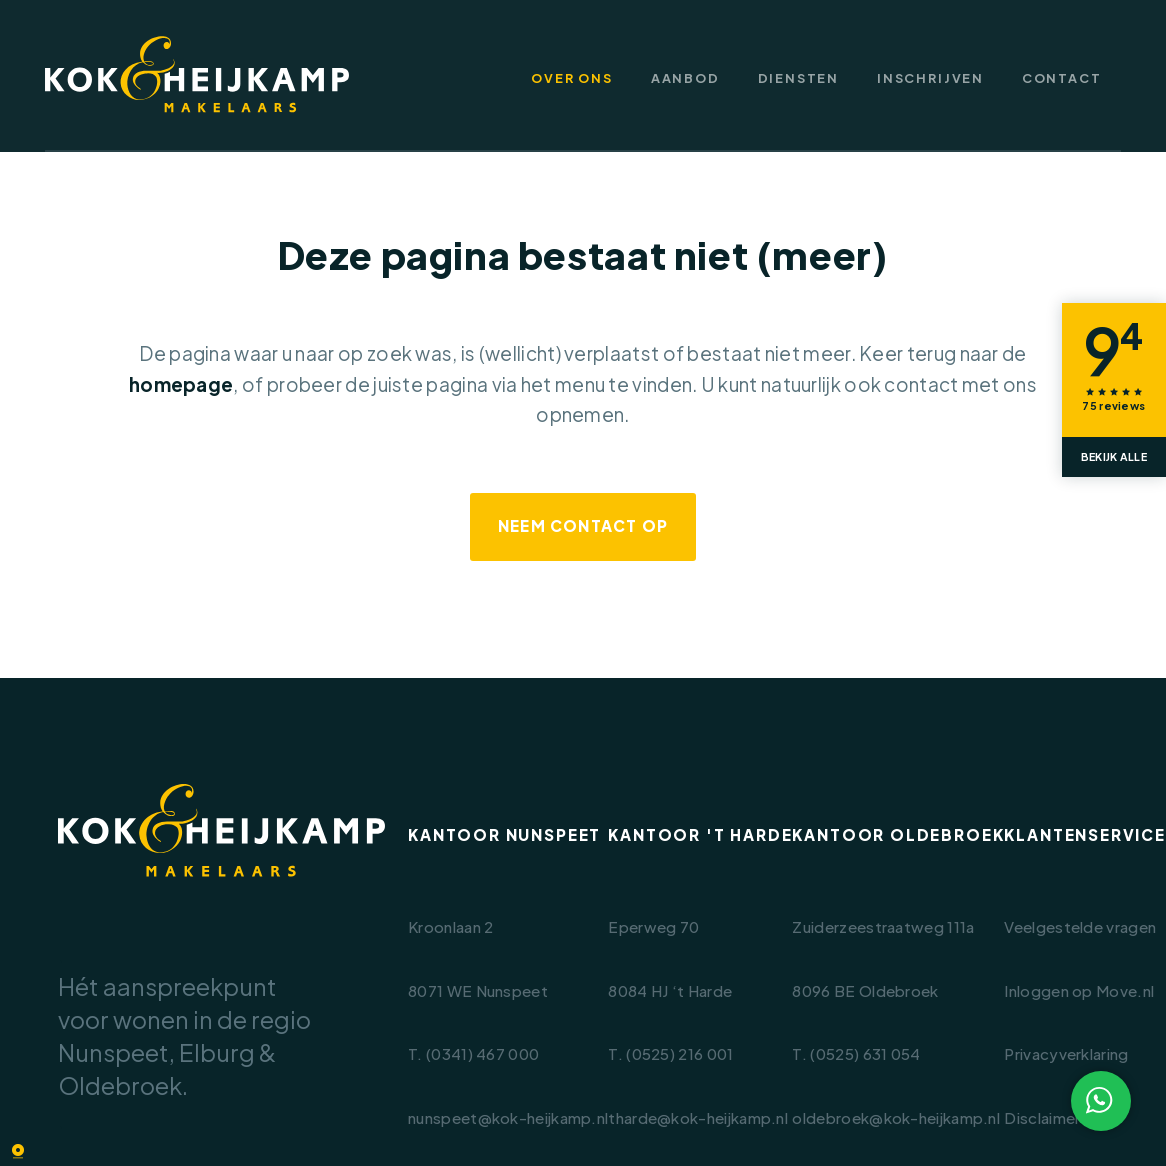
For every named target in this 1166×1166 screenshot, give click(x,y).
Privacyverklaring (1066, 1053)
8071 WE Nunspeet (478, 990)
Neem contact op (583, 525)
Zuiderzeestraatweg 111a (883, 926)
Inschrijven (930, 79)
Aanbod (685, 79)
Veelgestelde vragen (1080, 926)
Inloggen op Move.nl (1079, 990)
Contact (1062, 79)
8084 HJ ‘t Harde (670, 990)
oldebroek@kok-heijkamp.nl (896, 1117)
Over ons (572, 79)
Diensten (799, 79)
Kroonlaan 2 (450, 926)
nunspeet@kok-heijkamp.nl (508, 1117)
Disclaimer (1042, 1117)
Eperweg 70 (653, 926)
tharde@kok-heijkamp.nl (698, 1117)
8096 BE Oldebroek (865, 990)
